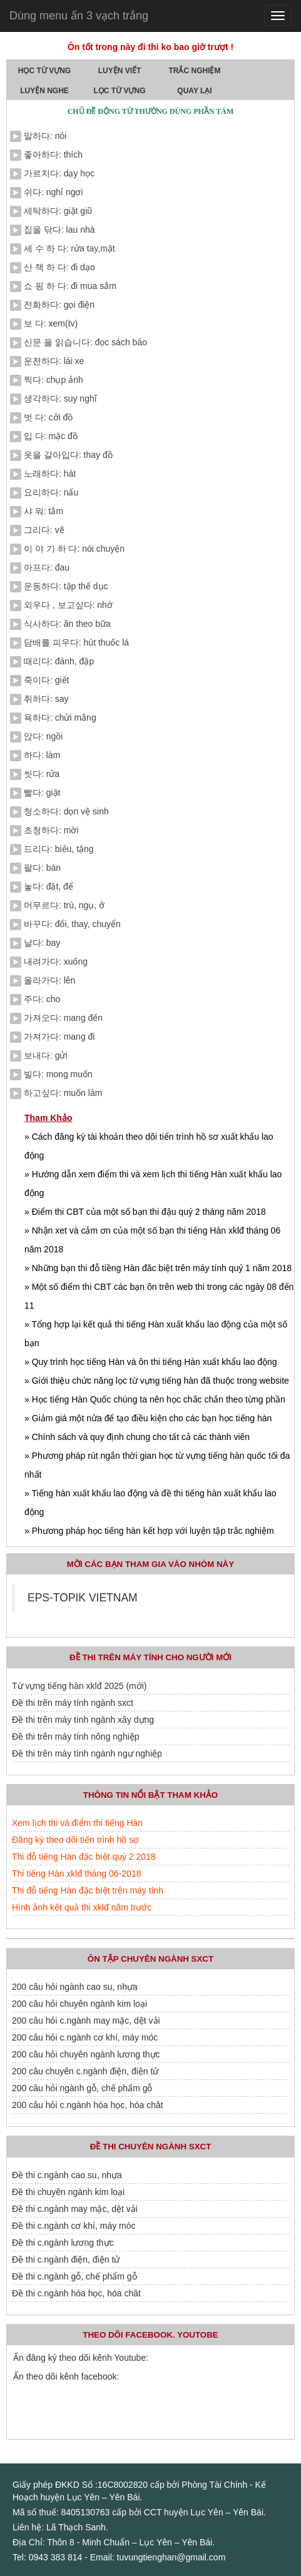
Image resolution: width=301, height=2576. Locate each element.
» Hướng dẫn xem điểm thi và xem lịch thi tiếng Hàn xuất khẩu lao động (153, 1183)
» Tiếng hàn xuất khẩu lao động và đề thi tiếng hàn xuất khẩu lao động (150, 1502)
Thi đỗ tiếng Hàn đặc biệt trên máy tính (87, 1890)
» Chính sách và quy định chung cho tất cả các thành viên (137, 1437)
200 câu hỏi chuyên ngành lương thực (86, 2054)
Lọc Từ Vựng (120, 90)
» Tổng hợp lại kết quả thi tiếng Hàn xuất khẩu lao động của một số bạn (155, 1333)
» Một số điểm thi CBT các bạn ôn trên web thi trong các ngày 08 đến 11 (158, 1296)
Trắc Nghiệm (195, 70)
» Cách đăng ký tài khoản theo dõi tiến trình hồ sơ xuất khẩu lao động (148, 1146)
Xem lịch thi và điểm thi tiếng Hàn (77, 1823)
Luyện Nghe (44, 90)
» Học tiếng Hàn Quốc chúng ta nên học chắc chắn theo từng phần (154, 1399)
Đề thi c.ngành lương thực (63, 2243)
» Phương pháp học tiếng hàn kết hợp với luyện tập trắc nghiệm (149, 1531)
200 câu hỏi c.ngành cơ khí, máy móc (85, 2037)
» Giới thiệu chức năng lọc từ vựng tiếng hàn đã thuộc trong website (156, 1381)
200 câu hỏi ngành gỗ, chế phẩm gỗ (82, 2088)
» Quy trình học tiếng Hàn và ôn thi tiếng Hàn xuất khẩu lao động (150, 1362)
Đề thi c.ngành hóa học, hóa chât (76, 2293)
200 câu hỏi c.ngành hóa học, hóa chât (87, 2105)
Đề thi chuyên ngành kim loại (68, 2192)
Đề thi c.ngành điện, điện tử (66, 2259)
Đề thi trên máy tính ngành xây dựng (83, 1720)
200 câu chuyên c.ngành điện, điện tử (85, 2071)
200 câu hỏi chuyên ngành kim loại (79, 2004)
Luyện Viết (119, 70)
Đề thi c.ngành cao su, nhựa (67, 2175)
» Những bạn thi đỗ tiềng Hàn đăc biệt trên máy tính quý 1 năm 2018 (158, 1268)
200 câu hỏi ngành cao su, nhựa (75, 1987)
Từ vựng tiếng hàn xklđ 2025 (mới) (79, 1686)
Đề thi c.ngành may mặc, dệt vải (75, 2209)
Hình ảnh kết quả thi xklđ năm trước (81, 1907)
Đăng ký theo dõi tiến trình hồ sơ (75, 1840)
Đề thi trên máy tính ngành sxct (72, 1703)
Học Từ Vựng (44, 70)
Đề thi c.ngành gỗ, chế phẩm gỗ (74, 2276)
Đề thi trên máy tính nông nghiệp (76, 1737)
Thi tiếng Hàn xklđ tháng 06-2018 (76, 1874)
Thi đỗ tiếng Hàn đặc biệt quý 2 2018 (84, 1857)
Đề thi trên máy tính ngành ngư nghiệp (87, 1753)
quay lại (194, 90)
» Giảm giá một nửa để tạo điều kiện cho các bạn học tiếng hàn (148, 1418)
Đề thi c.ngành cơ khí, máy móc (74, 2226)
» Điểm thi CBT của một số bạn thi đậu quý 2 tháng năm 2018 (145, 1212)
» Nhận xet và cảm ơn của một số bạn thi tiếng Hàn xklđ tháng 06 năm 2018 (152, 1239)
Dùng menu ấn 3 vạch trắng (78, 15)
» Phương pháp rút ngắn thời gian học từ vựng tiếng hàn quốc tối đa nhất (157, 1465)
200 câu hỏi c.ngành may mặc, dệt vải (86, 2021)
